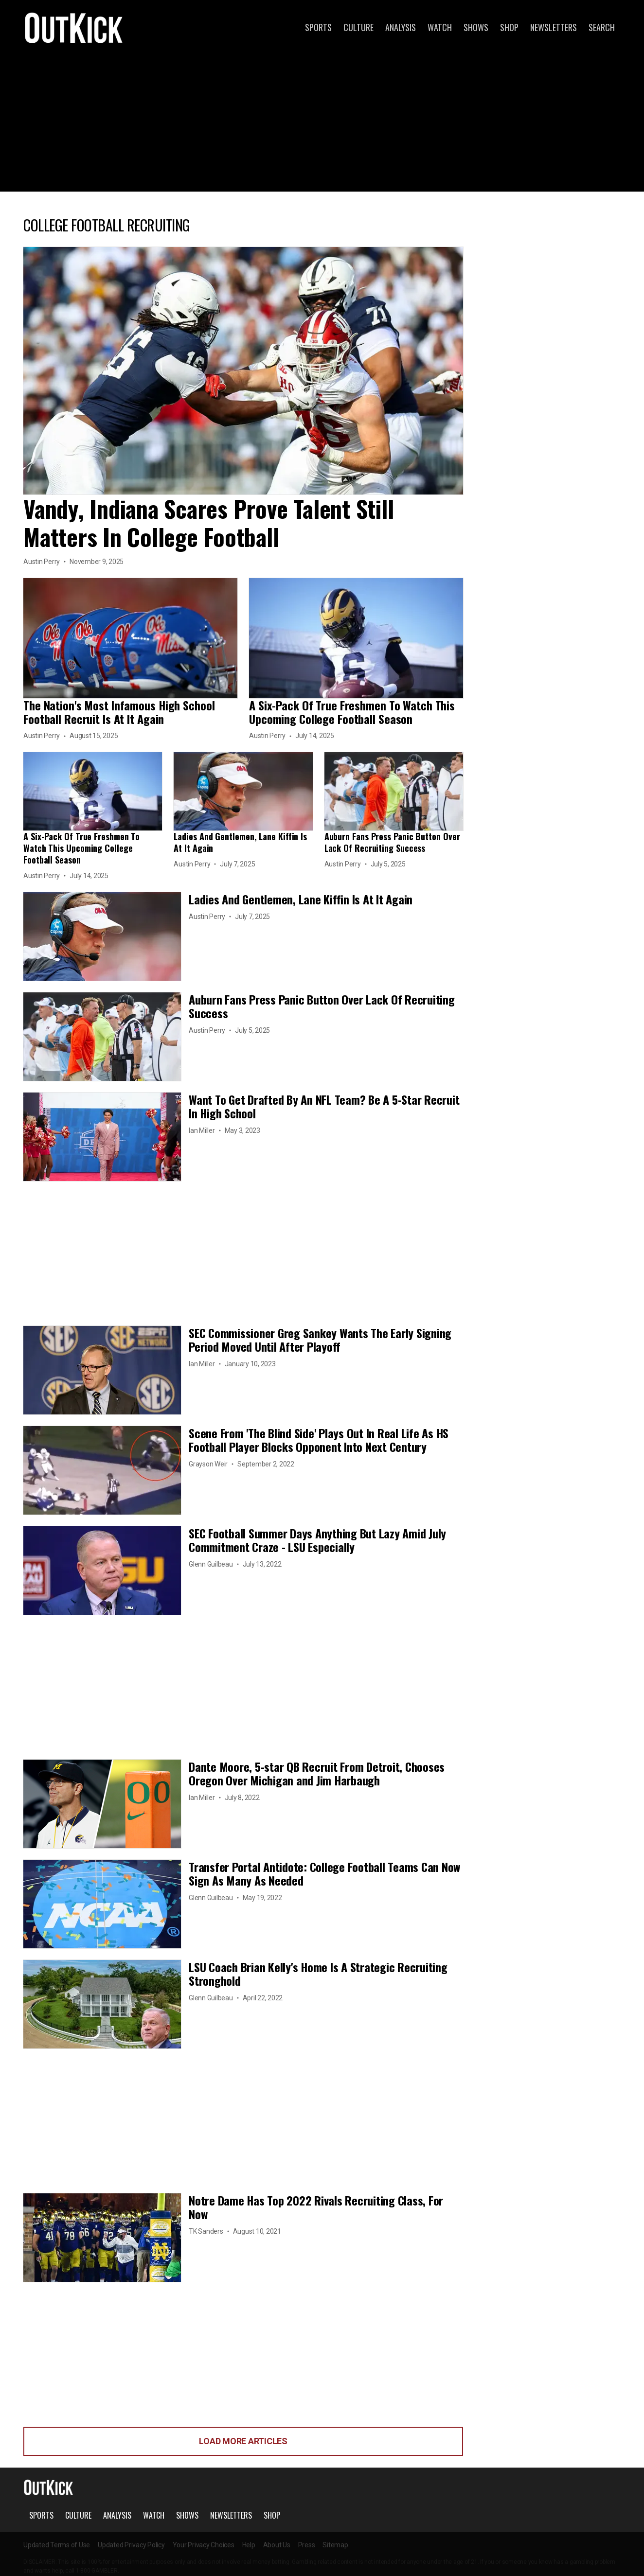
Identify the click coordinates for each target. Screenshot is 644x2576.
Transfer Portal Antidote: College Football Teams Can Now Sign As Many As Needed (324, 1873)
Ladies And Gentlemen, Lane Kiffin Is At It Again (240, 842)
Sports (318, 27)
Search (602, 27)
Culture (358, 27)
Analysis (400, 27)
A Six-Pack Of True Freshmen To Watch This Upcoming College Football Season (352, 711)
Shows (476, 27)
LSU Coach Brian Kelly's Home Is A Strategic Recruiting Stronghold (318, 1973)
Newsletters (553, 27)
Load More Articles (243, 2441)
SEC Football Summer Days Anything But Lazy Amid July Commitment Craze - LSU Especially (317, 1539)
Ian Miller (202, 1130)
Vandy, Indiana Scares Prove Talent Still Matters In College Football (208, 522)
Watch (440, 27)
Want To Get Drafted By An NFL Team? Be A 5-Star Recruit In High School (324, 1106)
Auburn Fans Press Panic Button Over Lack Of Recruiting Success (392, 842)
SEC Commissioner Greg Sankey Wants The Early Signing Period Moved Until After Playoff (320, 1339)
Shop (509, 27)
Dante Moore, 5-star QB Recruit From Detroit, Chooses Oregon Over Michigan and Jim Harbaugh (317, 1773)
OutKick (74, 27)
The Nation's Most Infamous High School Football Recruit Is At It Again (119, 711)
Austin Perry (41, 561)
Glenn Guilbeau (211, 1564)
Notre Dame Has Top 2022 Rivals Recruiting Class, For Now (316, 2207)
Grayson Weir (208, 1464)
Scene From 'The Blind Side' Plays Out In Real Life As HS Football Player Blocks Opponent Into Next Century (318, 1439)
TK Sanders (206, 2231)
